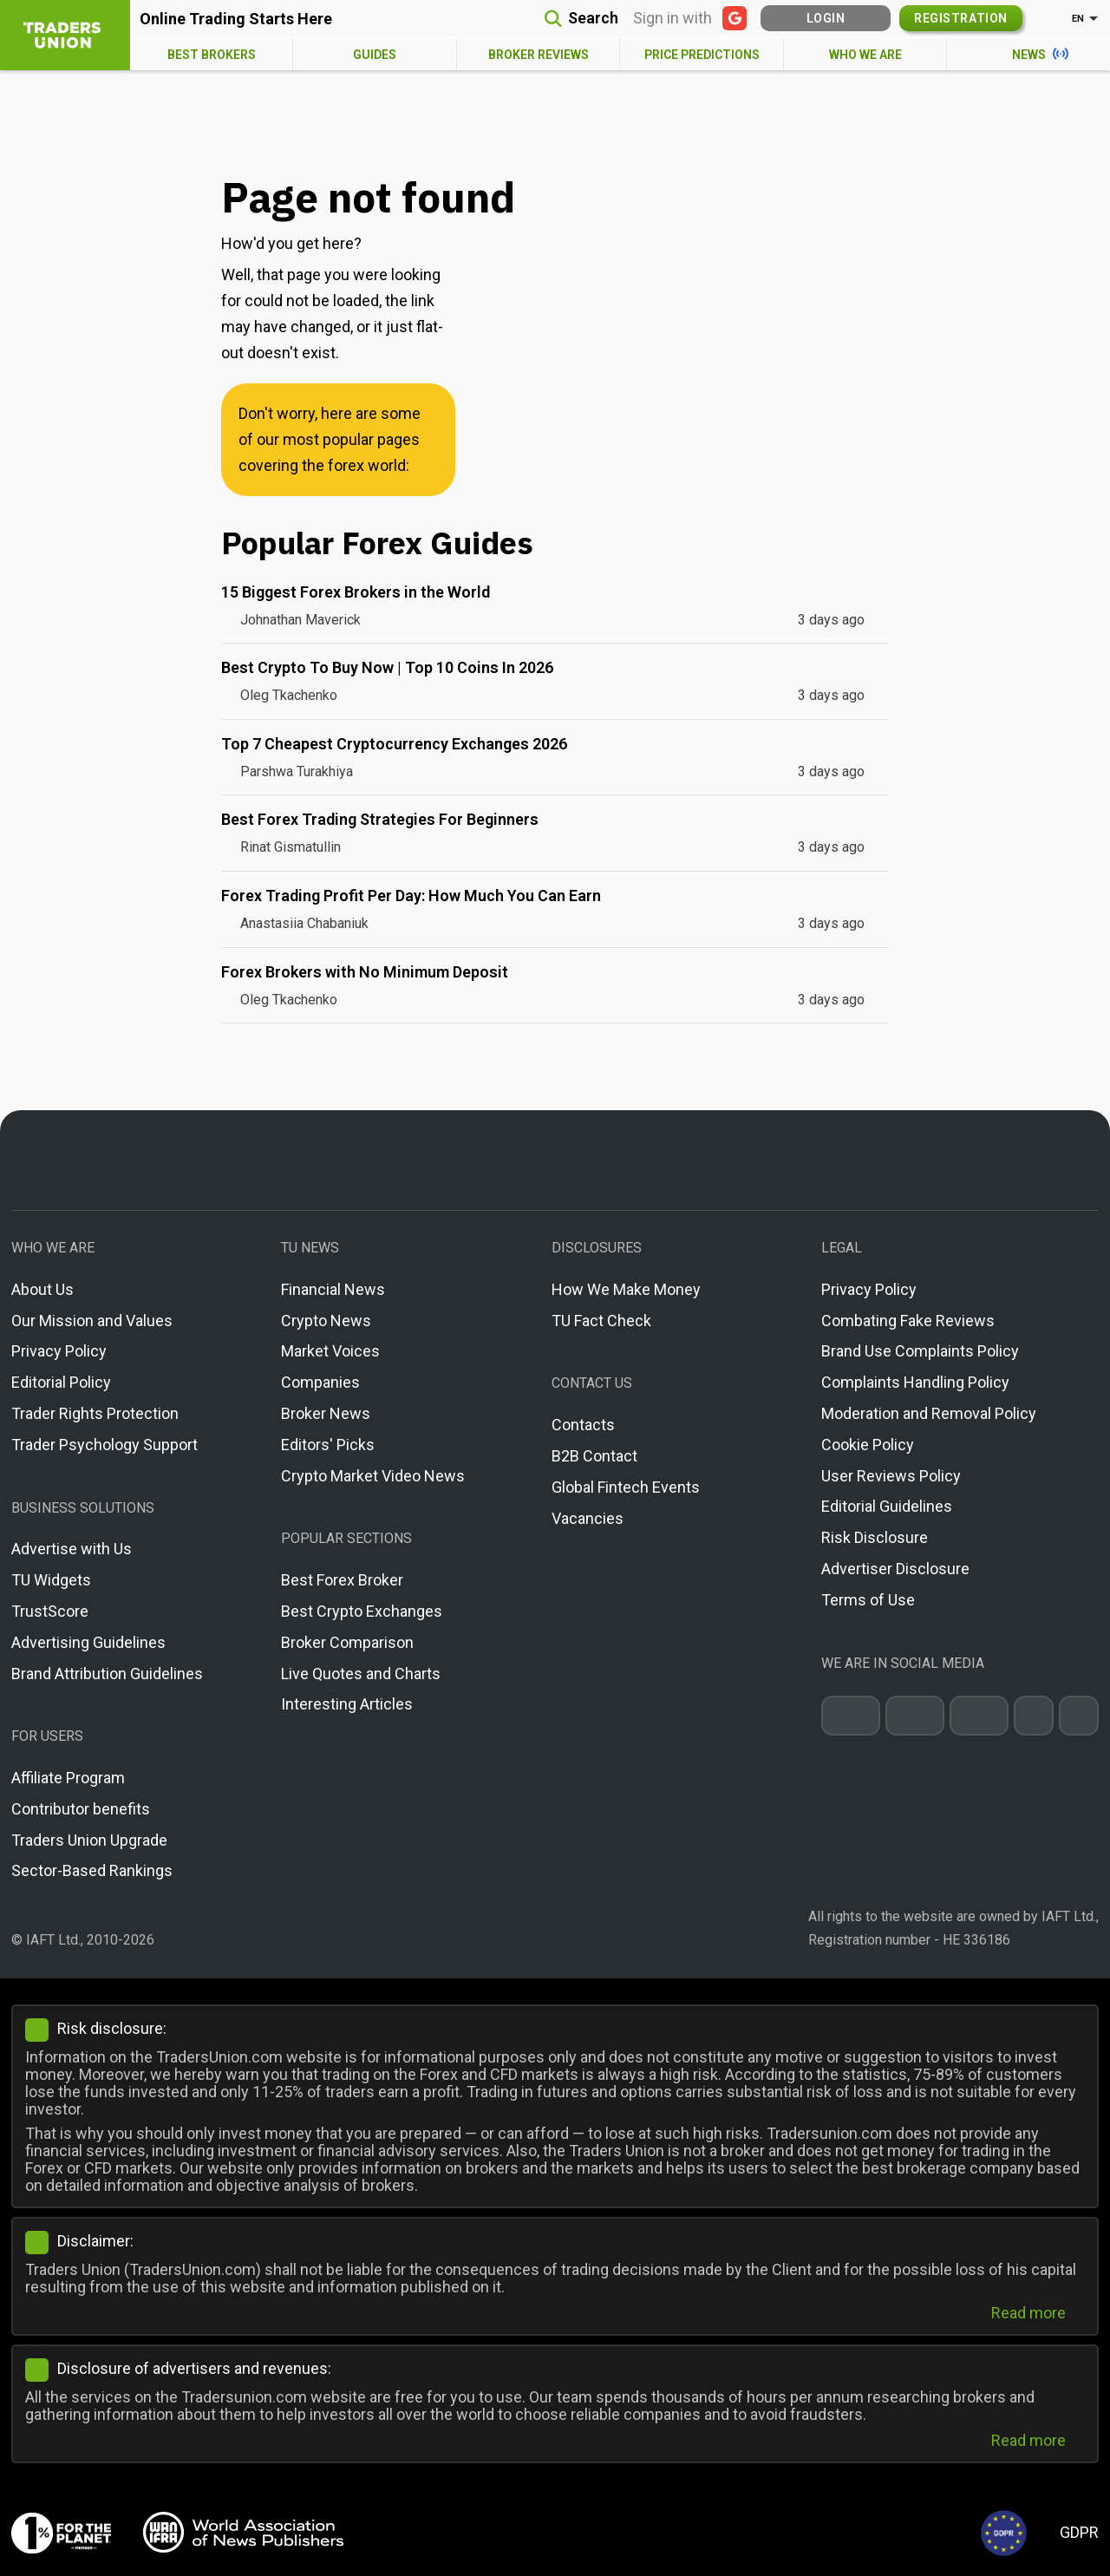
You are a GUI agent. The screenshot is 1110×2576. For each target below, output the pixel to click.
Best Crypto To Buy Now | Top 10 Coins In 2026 (387, 667)
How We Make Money (626, 1289)
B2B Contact (594, 1456)
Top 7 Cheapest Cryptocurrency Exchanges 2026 (394, 744)
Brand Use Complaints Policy (920, 1351)
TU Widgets (51, 1580)
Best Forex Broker (342, 1580)
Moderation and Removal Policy (928, 1413)
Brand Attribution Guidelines (107, 1673)
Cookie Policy (867, 1444)
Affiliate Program (68, 1778)
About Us (42, 1289)
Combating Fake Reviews (908, 1320)
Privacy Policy (59, 1351)
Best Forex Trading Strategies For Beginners (380, 819)
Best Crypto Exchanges (361, 1611)
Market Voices (330, 1351)
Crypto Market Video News (373, 1476)
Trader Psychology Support (104, 1444)
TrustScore (49, 1611)
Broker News (325, 1413)
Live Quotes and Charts (361, 1673)
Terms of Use (868, 1600)
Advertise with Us (71, 1549)
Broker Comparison (347, 1642)
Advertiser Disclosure (895, 1568)
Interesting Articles (347, 1704)
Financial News (333, 1289)
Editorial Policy (61, 1382)
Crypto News (326, 1320)
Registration (961, 18)
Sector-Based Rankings (92, 1870)
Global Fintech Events (626, 1487)
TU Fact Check (601, 1320)
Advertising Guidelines (88, 1642)
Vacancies (588, 1518)
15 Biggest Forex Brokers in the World (355, 592)
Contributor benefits (80, 1809)
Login (826, 18)
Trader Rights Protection (95, 1413)
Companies (320, 1382)
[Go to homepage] (555, 1160)
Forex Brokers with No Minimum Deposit (364, 972)
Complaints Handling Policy (915, 1382)
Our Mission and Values (92, 1320)
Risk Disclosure (874, 1537)
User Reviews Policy (891, 1476)
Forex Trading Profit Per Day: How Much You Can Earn (411, 895)
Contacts (583, 1424)
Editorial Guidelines (886, 1506)
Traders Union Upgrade (89, 1840)
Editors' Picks (328, 1444)
